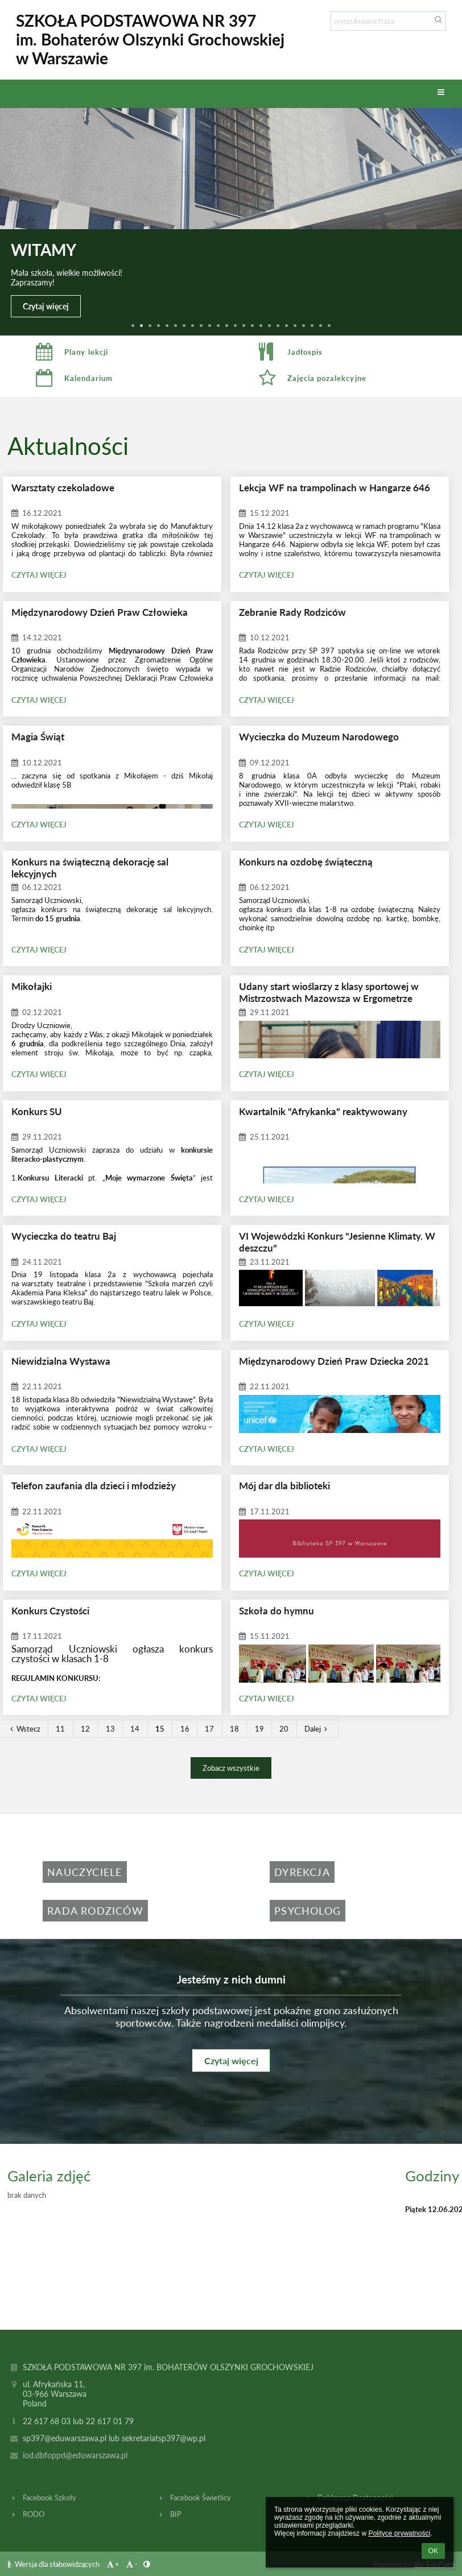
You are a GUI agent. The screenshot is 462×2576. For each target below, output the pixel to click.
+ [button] (112, 2564)
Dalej (317, 1728)
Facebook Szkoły (49, 2497)
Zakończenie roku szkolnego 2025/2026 (184, 269)
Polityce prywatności (399, 2533)
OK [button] (433, 2551)
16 (184, 1728)
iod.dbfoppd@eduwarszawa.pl (75, 2455)
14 (134, 1728)
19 (259, 1728)
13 (110, 1728)
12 (85, 1728)
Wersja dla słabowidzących (54, 2564)
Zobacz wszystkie (231, 1767)
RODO (33, 2514)
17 (209, 1728)
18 (234, 1728)
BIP (176, 2514)
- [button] (131, 2564)
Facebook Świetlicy (200, 2497)
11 (60, 1728)
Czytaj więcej (46, 306)
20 (283, 1728)
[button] (441, 93)
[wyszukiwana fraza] (388, 21)
